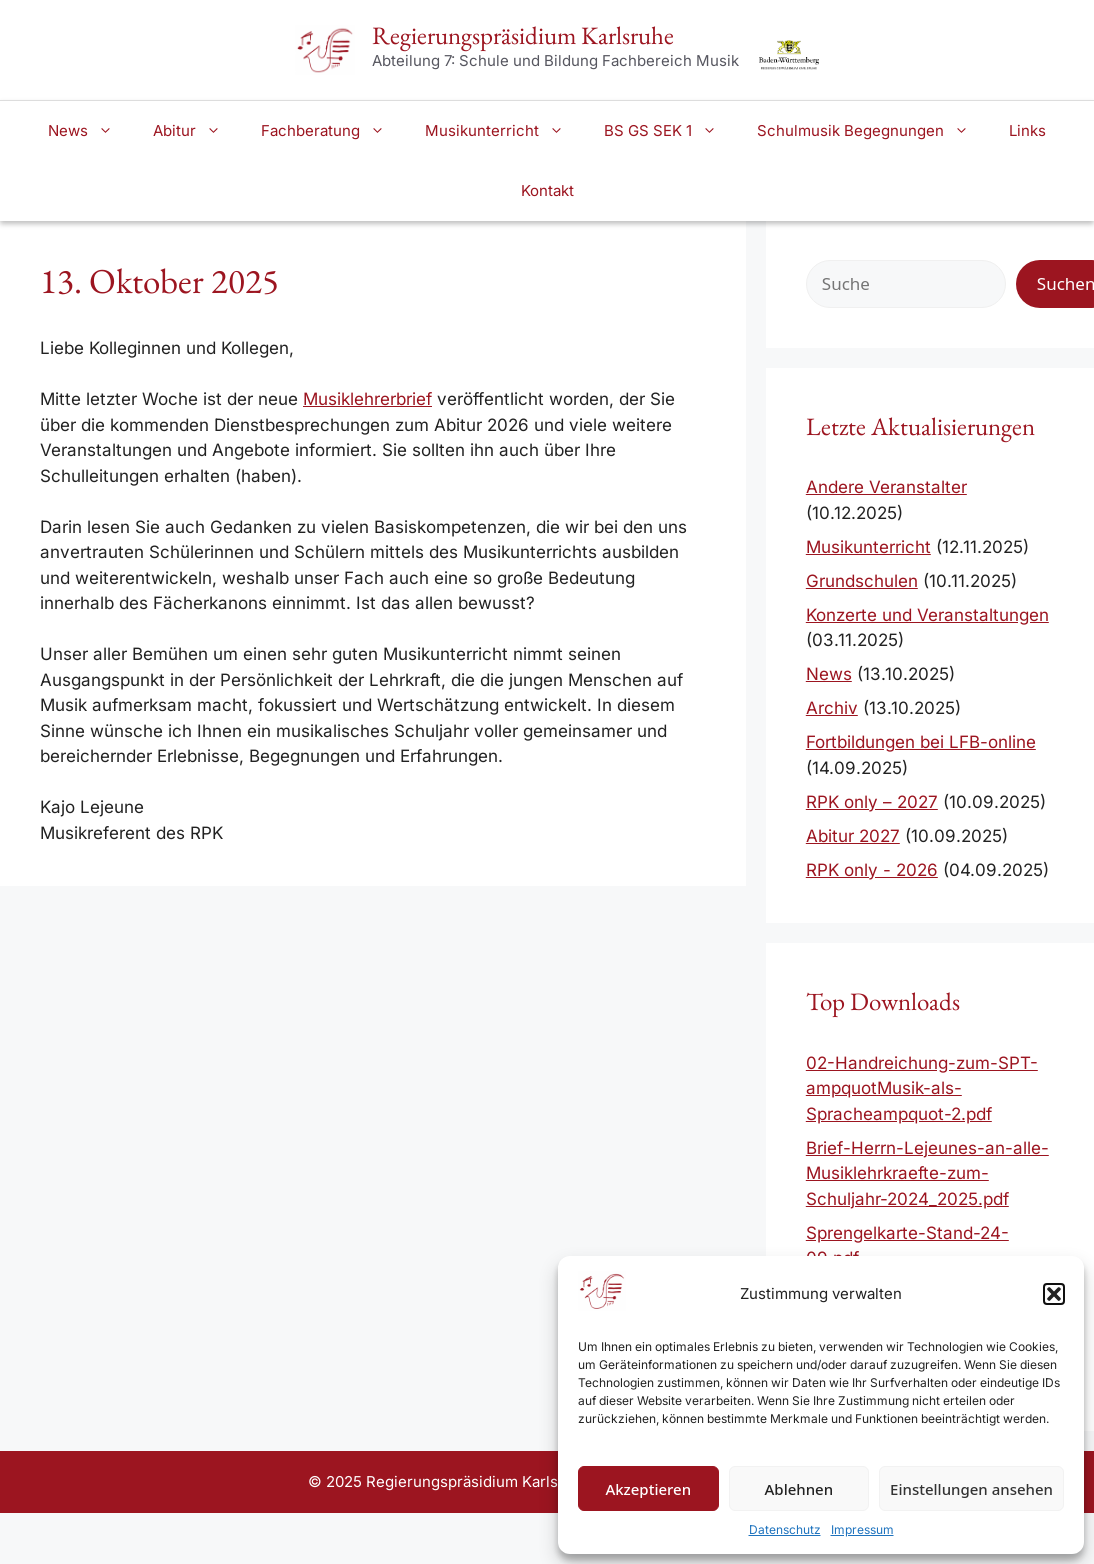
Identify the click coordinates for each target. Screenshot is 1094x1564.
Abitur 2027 (853, 836)
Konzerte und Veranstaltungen (927, 615)
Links (1027, 130)
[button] (1054, 1294)
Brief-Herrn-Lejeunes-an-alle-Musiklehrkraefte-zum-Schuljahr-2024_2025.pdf (927, 1173)
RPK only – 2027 (872, 802)
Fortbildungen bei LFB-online (921, 742)
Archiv (832, 708)
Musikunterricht (504, 131)
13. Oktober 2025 (159, 280)
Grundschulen (862, 581)
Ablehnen (799, 1489)
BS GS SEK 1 (670, 131)
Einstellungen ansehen (971, 1489)
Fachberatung (333, 131)
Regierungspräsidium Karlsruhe (523, 35)
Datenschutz (785, 1529)
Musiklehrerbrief (367, 399)
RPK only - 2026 (872, 870)
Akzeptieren (648, 1489)
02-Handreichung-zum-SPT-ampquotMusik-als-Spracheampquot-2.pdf (922, 1088)
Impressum (862, 1529)
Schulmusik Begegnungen (873, 131)
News (90, 131)
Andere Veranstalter (886, 487)
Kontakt (547, 190)
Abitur (197, 131)
